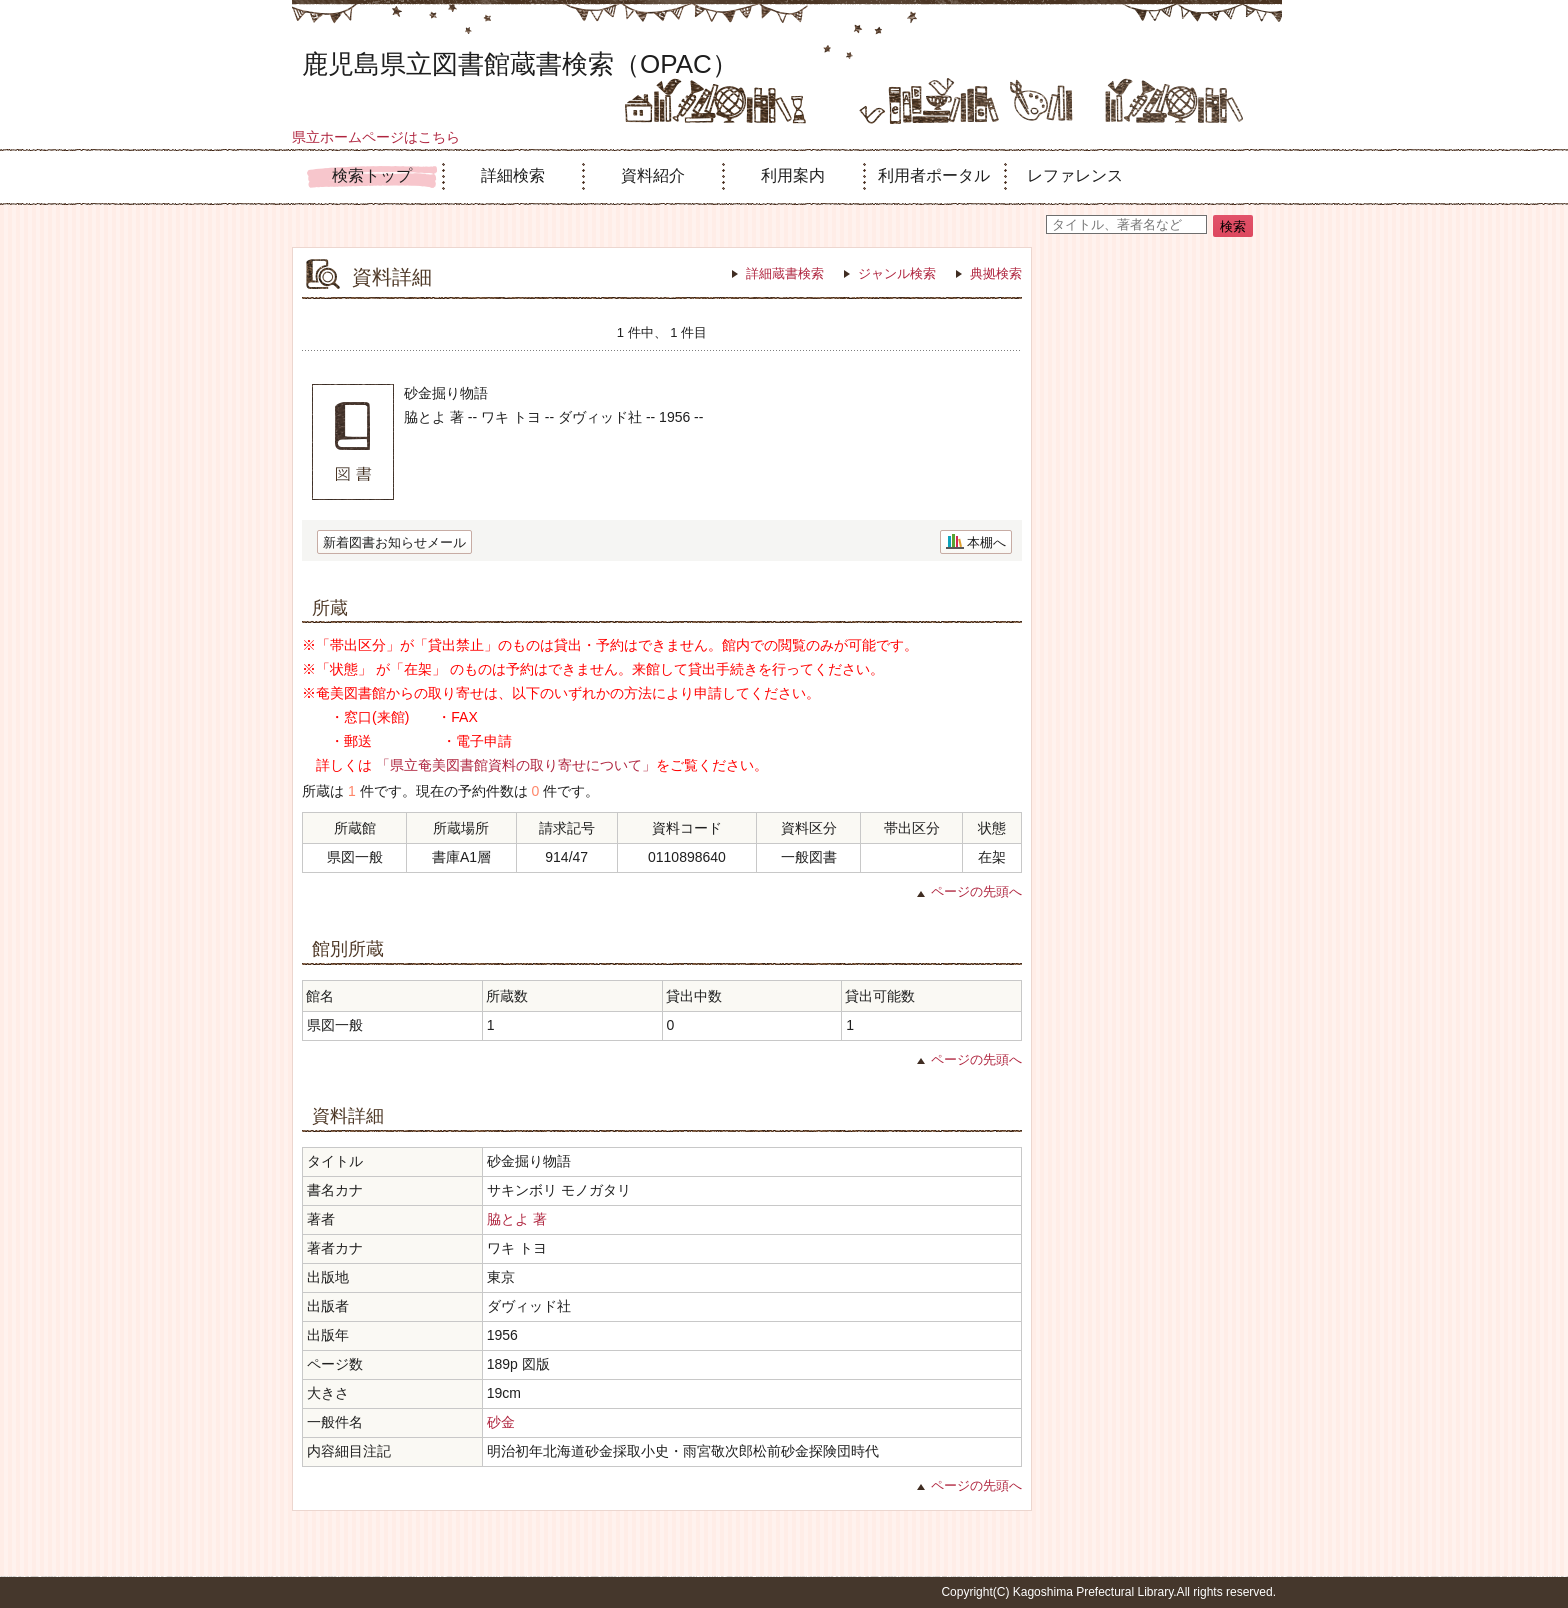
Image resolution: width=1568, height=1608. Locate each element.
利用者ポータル (934, 175)
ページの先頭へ (976, 891)
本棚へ (986, 542)
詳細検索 (513, 175)
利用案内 (793, 175)
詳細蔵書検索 (785, 273)
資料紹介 (653, 175)
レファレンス (1075, 175)
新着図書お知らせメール (394, 542)
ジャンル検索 (897, 273)
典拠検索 (996, 273)
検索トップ (372, 175)
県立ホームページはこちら (376, 137)
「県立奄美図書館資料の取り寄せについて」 (516, 765)
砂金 (501, 1422)
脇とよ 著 (517, 1219)
